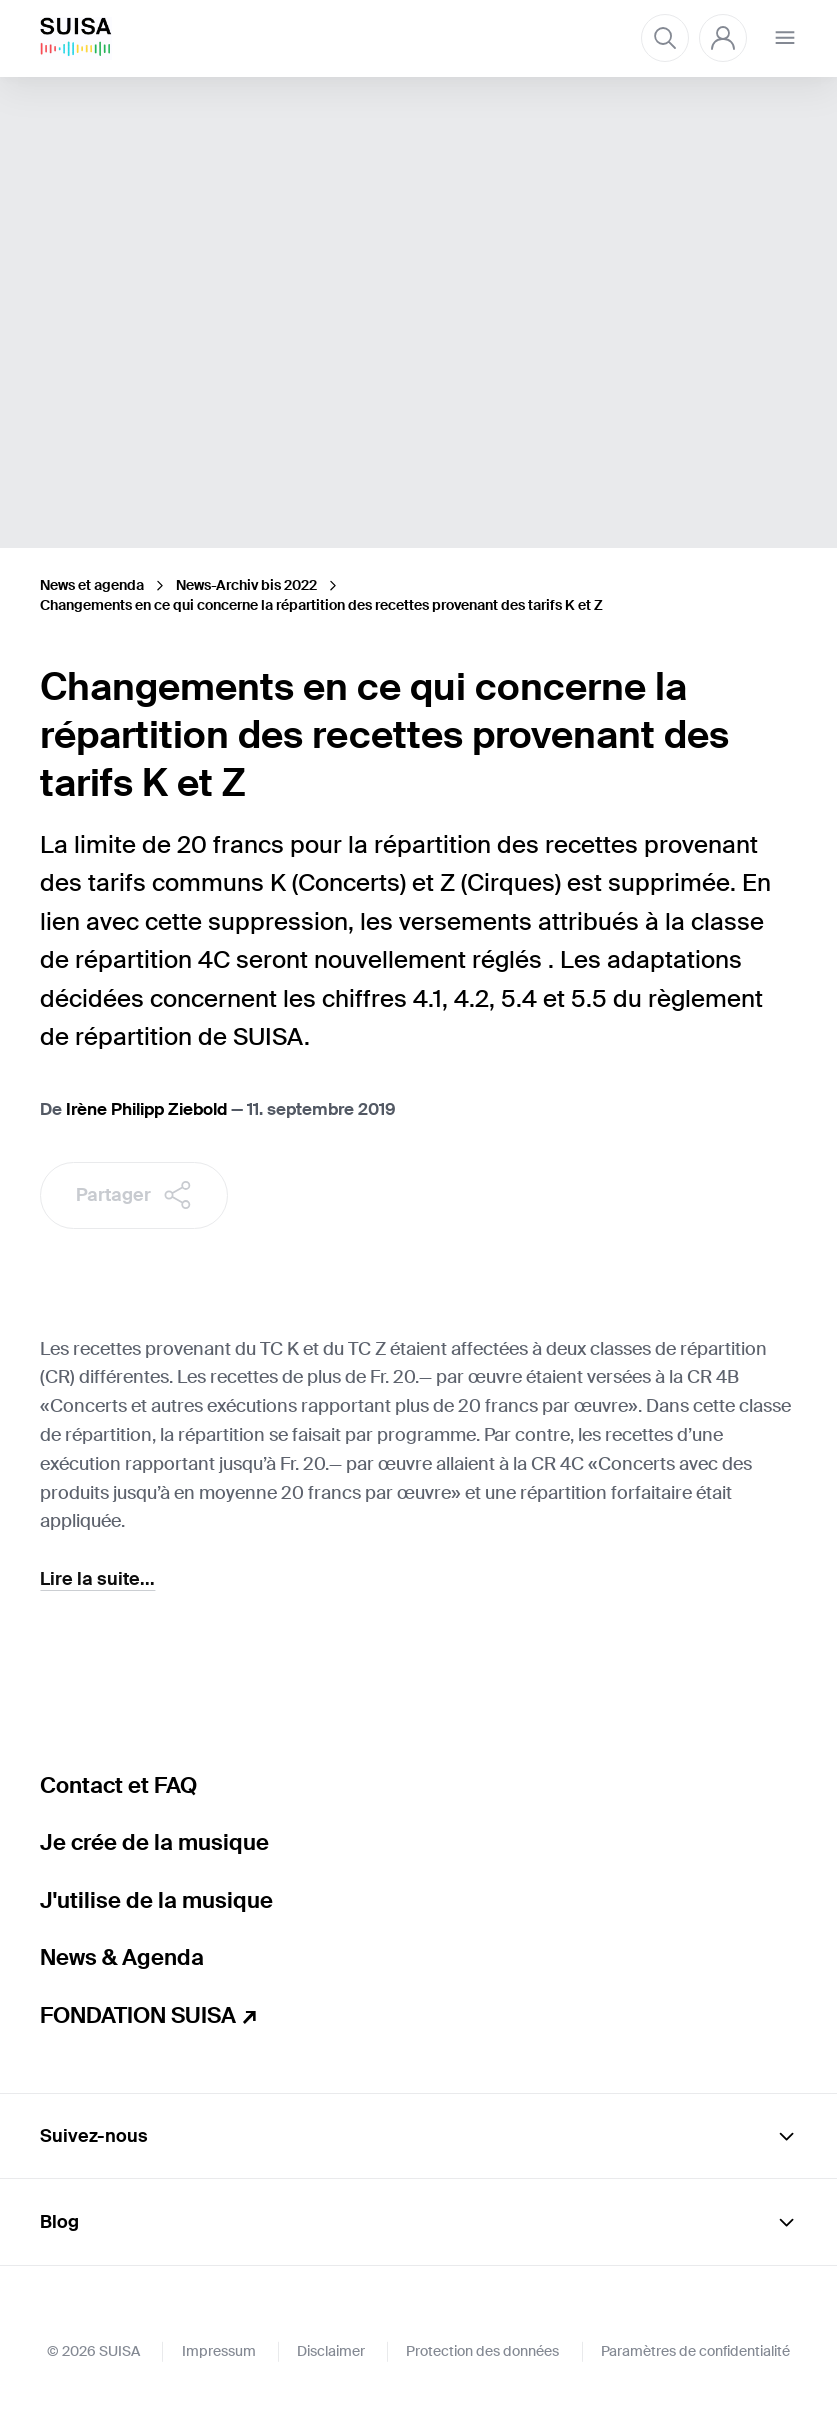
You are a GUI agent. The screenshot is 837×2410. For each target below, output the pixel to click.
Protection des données (482, 2351)
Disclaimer (331, 2351)
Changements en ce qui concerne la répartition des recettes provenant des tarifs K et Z (321, 605)
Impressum (219, 2351)
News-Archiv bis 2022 (246, 585)
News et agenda (92, 585)
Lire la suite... (97, 1579)
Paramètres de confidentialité (695, 2351)
